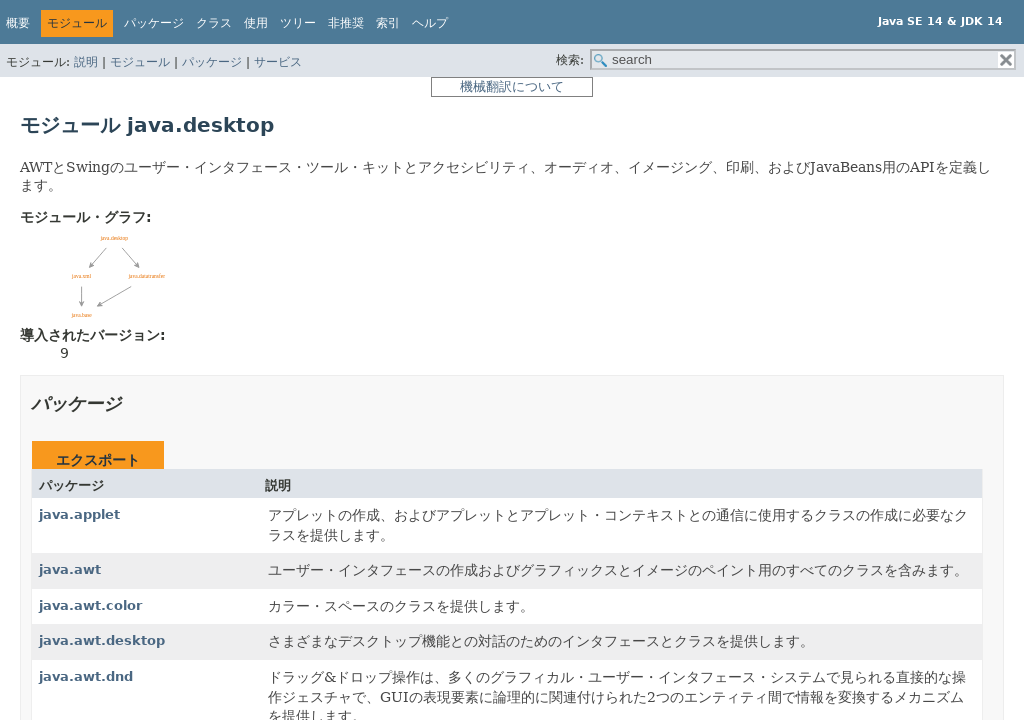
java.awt (70, 569)
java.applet (79, 514)
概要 (18, 23)
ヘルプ (430, 23)
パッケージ (212, 62)
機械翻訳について (512, 86)
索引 (388, 23)
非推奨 (346, 23)
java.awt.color (90, 605)
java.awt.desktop (102, 640)
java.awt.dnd (86, 676)
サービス (278, 62)
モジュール (140, 62)
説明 (86, 62)
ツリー (298, 23)
